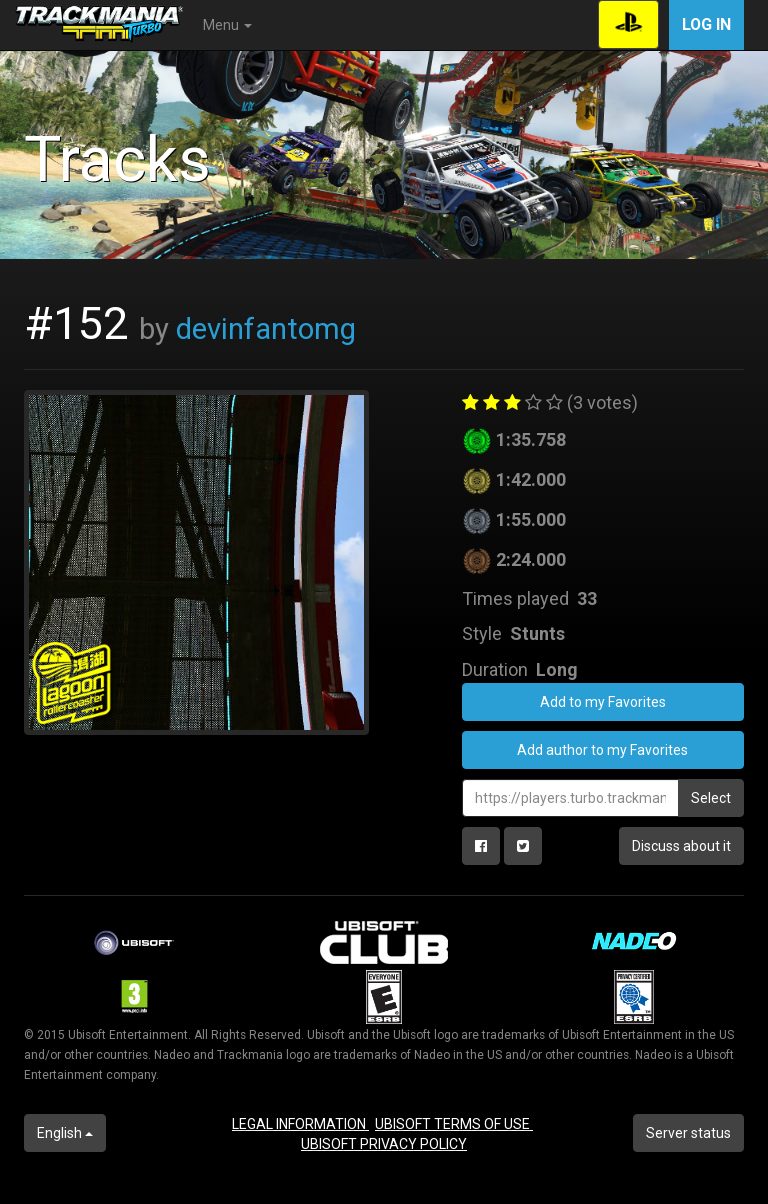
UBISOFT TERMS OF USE (454, 1124)
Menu (227, 25)
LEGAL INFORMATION (300, 1124)
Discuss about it (681, 846)
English (65, 1133)
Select (711, 798)
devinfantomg (266, 329)
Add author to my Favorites (602, 750)
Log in (706, 24)
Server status (688, 1133)
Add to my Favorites (603, 702)
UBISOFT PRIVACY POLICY (384, 1144)
